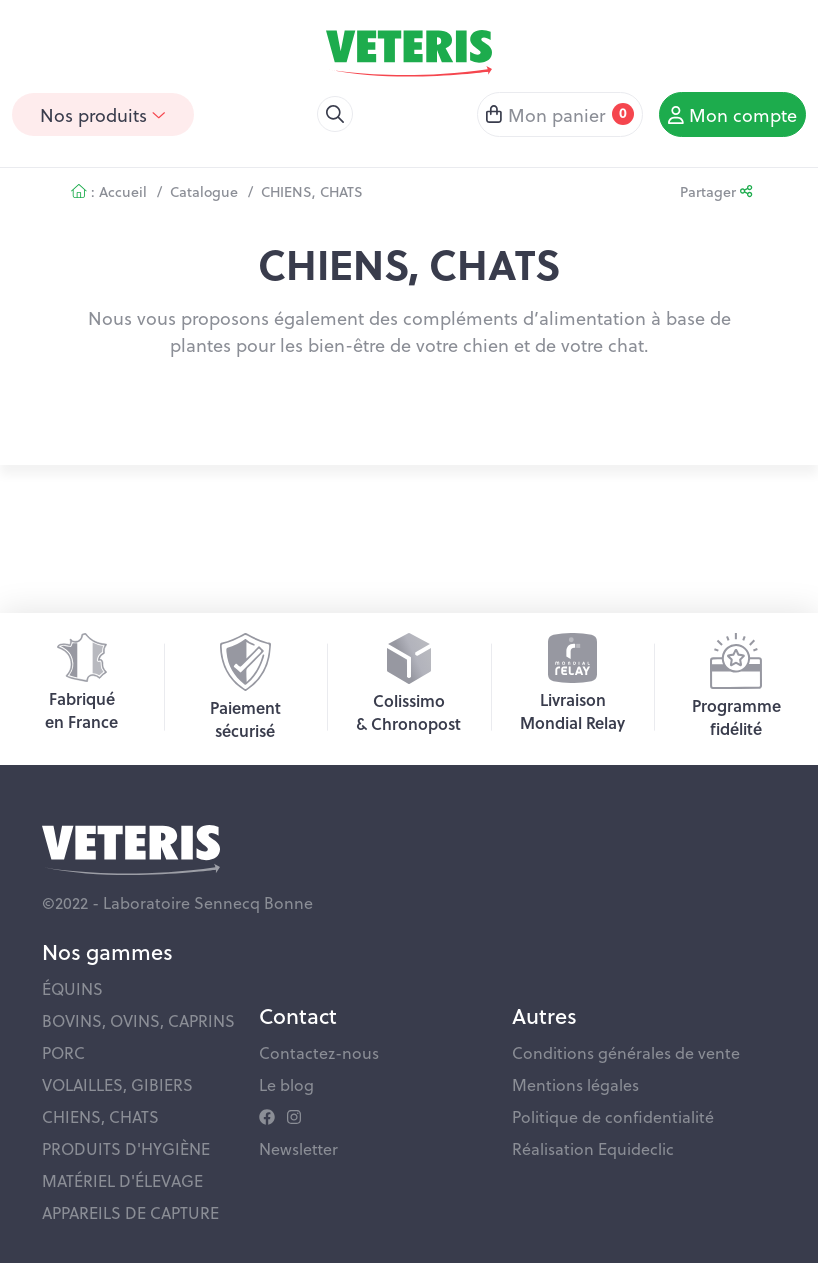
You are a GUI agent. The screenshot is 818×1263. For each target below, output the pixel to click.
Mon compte (732, 114)
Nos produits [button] (103, 114)
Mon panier (560, 114)
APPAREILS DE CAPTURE (130, 1212)
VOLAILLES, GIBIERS (117, 1084)
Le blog (286, 1084)
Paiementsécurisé (245, 687)
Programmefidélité (736, 686)
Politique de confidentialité (613, 1116)
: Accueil (109, 191)
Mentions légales (575, 1084)
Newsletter (298, 1148)
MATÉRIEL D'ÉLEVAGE (122, 1180)
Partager (716, 191)
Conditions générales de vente (626, 1052)
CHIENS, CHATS (312, 191)
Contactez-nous (319, 1052)
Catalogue (204, 191)
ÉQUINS (72, 988)
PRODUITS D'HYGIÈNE (126, 1148)
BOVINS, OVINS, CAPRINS (138, 1020)
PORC (63, 1052)
